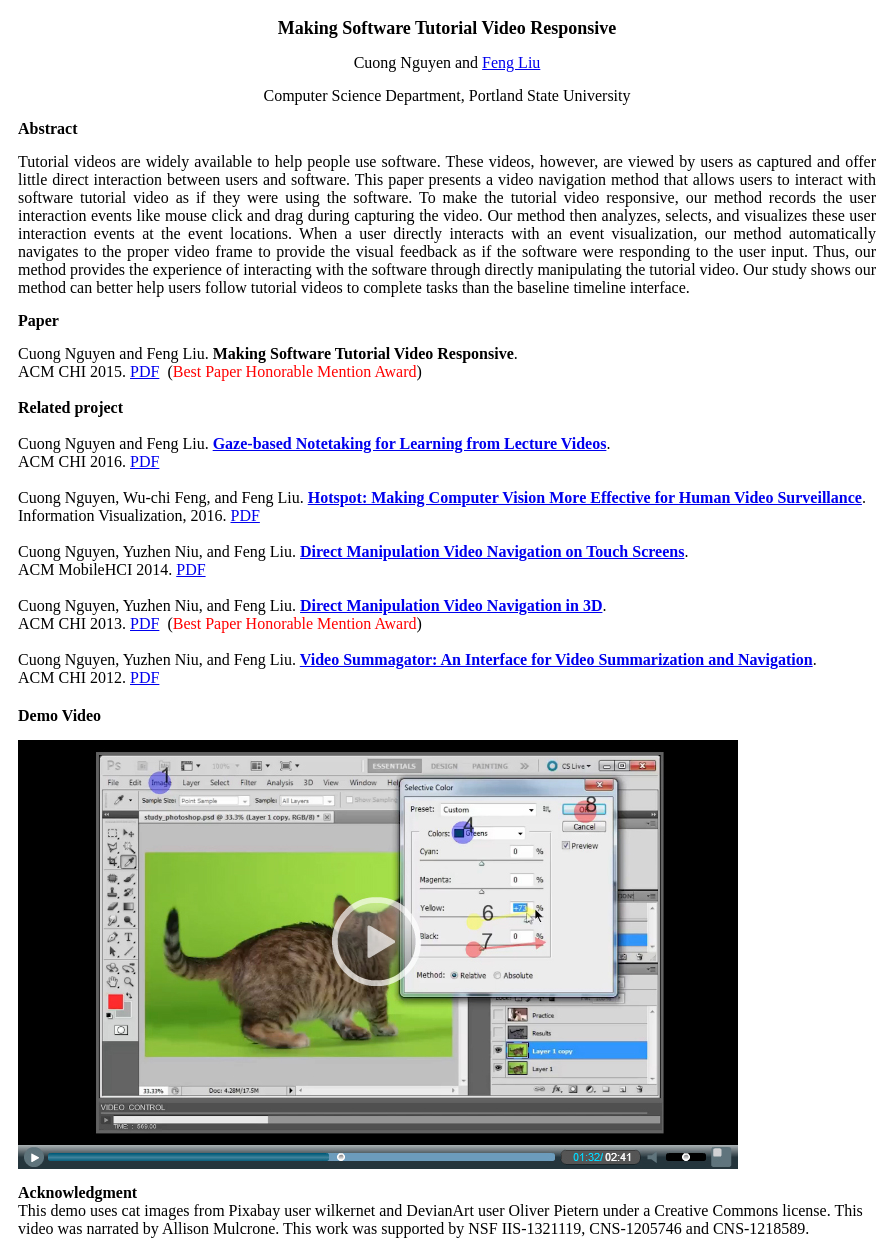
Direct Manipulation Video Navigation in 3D (451, 605)
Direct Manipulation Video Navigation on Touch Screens (492, 551)
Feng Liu (511, 62)
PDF (144, 371)
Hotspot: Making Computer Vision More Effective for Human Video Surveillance (585, 497)
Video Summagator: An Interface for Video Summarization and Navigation (556, 659)
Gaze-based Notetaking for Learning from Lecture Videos (410, 443)
